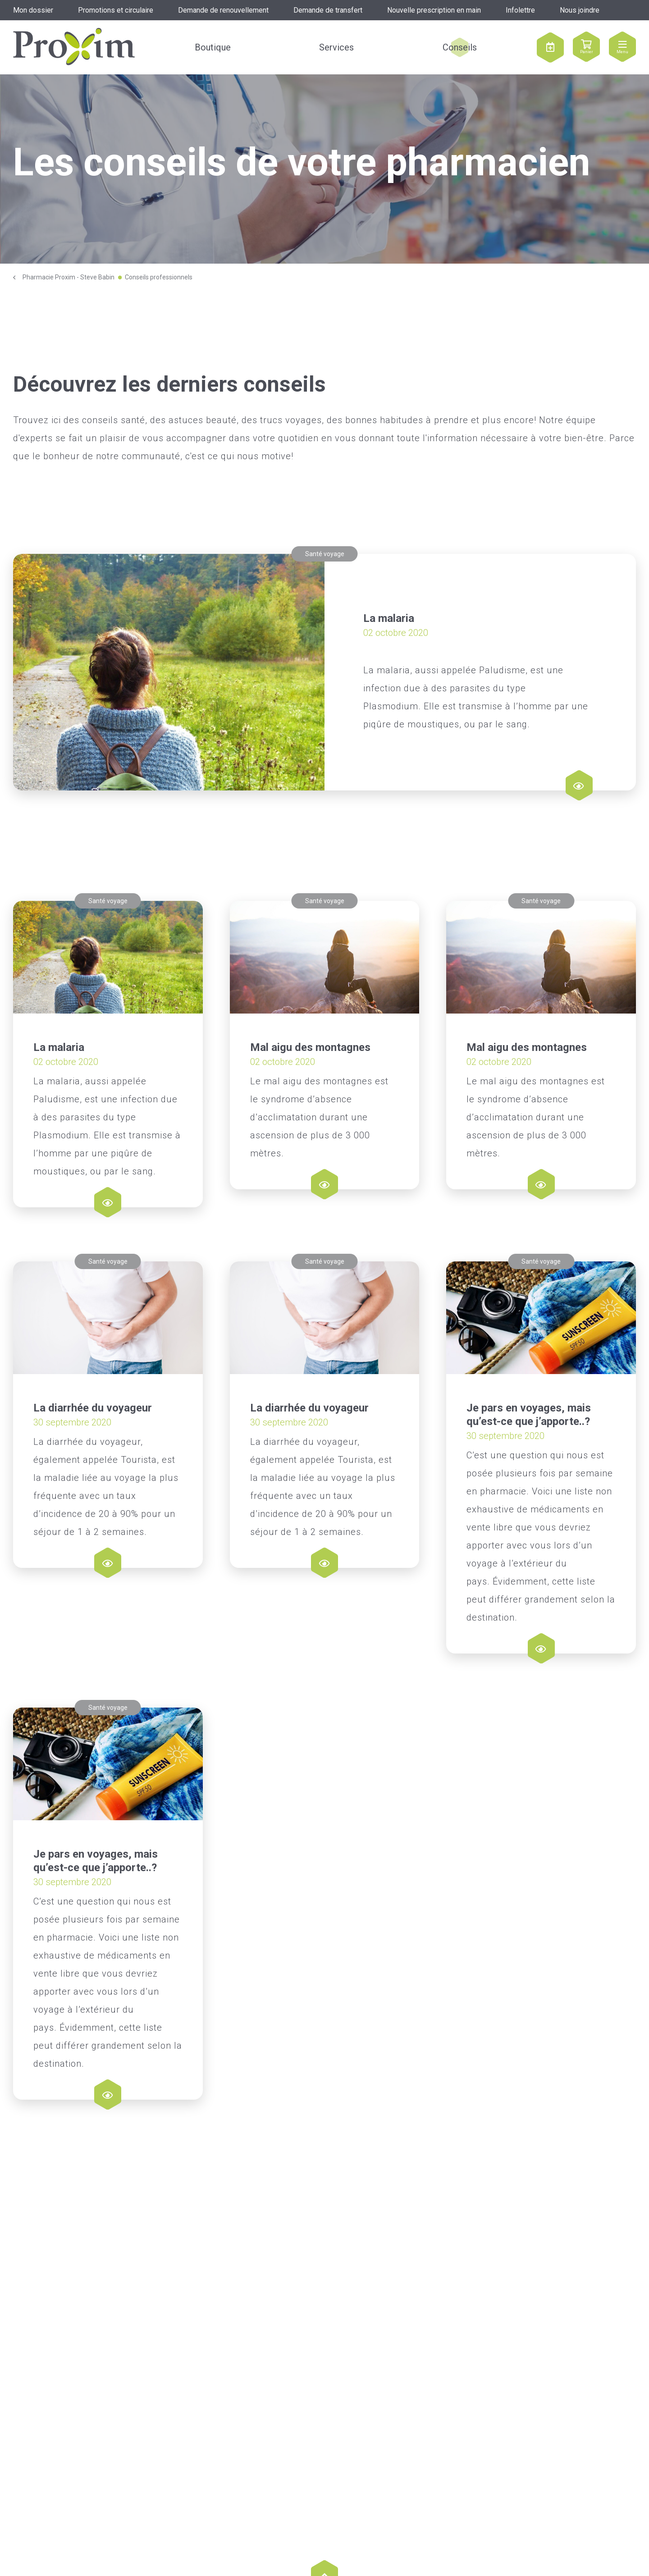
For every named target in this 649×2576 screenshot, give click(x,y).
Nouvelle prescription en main (434, 10)
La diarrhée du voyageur (92, 1493)
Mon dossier (33, 10)
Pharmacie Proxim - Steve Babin (68, 277)
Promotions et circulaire (115, 10)
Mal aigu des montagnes (310, 1047)
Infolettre (520, 10)
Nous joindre (579, 10)
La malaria (388, 618)
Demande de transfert (327, 10)
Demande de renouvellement (223, 10)
